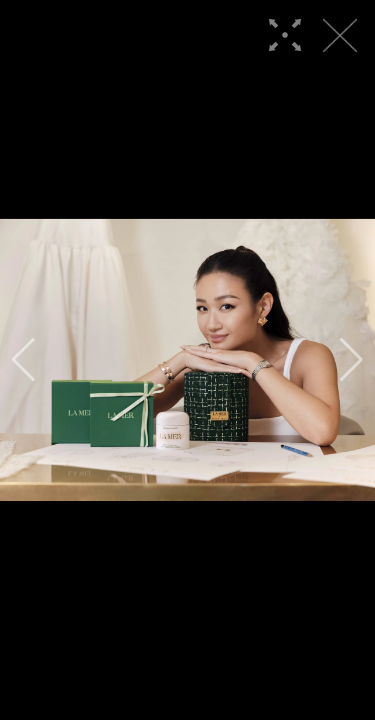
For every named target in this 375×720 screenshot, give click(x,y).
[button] (23, 360)
